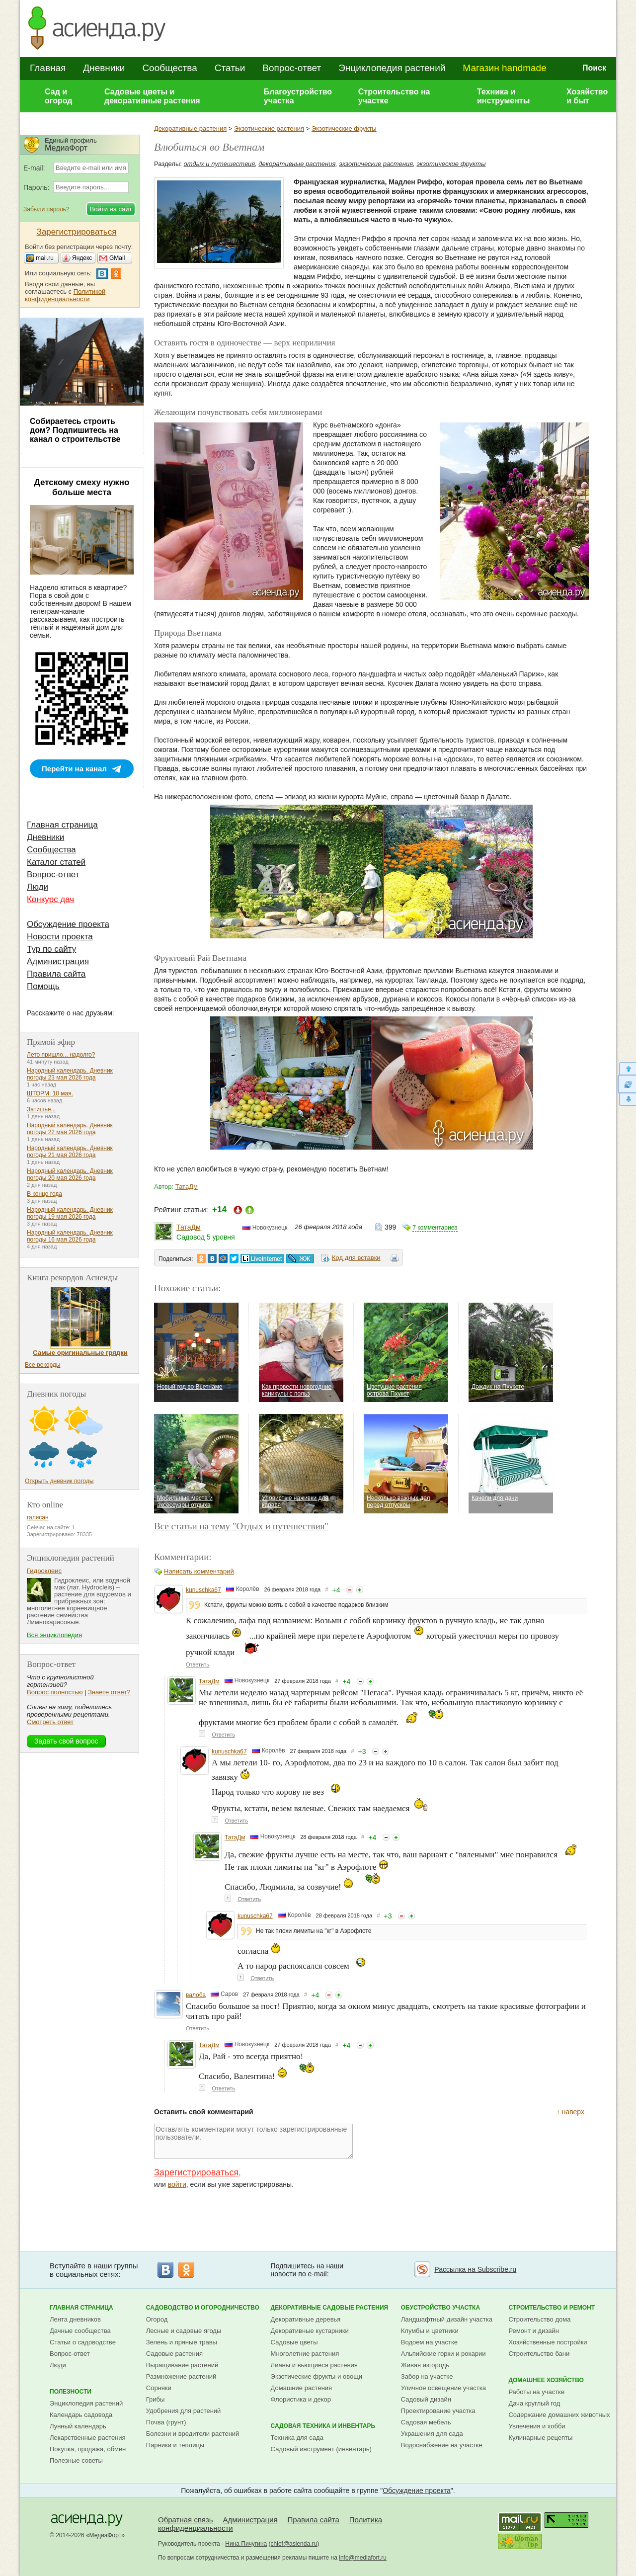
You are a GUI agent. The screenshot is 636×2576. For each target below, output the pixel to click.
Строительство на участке (394, 96)
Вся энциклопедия (54, 1635)
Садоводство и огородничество (202, 2307)
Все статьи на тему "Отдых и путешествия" (241, 1526)
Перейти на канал (74, 768)
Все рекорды (42, 1364)
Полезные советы (76, 2460)
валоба (196, 1995)
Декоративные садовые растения (330, 2307)
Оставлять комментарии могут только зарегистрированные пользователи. (253, 2141)
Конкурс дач (50, 899)
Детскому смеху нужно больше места (82, 487)
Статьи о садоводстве (83, 2342)
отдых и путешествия (219, 163)
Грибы (155, 2399)
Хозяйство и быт (587, 96)
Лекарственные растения (88, 2437)
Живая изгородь (425, 2365)
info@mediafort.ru (363, 2557)
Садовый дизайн (426, 2399)
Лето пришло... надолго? (61, 1054)
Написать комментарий (199, 1571)
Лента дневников (75, 2319)
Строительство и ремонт (551, 2307)
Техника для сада (297, 2437)
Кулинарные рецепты (540, 2437)
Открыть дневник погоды (59, 1481)
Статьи (230, 68)
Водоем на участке (429, 2342)
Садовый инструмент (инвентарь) (321, 2449)
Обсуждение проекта (68, 924)
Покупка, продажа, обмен (88, 2449)
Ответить (197, 1664)
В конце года (44, 1193)
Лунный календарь (78, 2426)
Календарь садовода (81, 2414)
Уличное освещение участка (443, 2388)
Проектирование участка (438, 2410)
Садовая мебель (426, 2422)
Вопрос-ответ (291, 68)
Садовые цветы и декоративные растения (152, 96)
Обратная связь (185, 2519)
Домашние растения (301, 2388)
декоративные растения (296, 163)
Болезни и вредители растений (192, 2433)
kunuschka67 (203, 1589)
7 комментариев (434, 1227)
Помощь (43, 986)
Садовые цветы (294, 2342)
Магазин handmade (504, 68)
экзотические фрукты (450, 163)
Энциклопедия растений (391, 68)
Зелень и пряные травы (181, 2342)
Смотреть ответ (50, 1722)
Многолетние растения (305, 2353)
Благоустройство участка (298, 96)
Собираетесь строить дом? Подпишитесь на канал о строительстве (75, 430)
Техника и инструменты (503, 96)
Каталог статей (56, 862)
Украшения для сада (432, 2433)
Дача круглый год (534, 2403)
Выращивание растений (182, 2365)
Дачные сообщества (80, 2330)
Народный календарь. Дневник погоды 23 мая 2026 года (70, 1074)
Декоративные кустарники (310, 2330)
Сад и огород (59, 96)
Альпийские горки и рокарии (443, 2353)
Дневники (104, 68)
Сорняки (158, 2388)
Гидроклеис (44, 1571)
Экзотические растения (269, 128)
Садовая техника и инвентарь (323, 2425)
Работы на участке (536, 2392)
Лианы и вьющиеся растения (314, 2365)
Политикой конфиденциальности (65, 295)
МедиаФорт (105, 2535)
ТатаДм (186, 1186)
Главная (48, 68)
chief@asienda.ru (294, 2543)
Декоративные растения (190, 128)
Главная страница (62, 825)
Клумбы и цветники (430, 2330)
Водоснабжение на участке (441, 2445)
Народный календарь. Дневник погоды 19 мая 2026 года (70, 1213)
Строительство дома (539, 2319)
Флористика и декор (301, 2399)
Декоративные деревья (306, 2319)
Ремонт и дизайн (533, 2330)
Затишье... (41, 1109)
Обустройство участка (440, 2307)
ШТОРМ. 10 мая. (50, 1093)
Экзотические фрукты (344, 128)
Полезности (70, 2391)
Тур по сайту (51, 949)
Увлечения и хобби (536, 2426)
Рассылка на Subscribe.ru (475, 2269)
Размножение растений (181, 2376)
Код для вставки (356, 1257)
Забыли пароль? (46, 209)
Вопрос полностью (54, 1692)
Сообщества (169, 68)
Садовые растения (174, 2353)
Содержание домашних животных (559, 2414)
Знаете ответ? (109, 1692)
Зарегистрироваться (196, 2172)
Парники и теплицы (175, 2445)
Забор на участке (427, 2376)
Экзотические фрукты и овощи (317, 2376)
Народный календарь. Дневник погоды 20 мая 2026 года (70, 1174)
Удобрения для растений (183, 2410)
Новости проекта (60, 936)
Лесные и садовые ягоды (184, 2330)
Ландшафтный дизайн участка (446, 2319)
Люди (37, 887)
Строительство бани (538, 2353)
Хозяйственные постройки (547, 2342)
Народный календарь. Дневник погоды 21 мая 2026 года (70, 1152)
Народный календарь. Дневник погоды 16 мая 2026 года (70, 1236)
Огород (157, 2319)
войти (177, 2184)
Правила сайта (56, 974)
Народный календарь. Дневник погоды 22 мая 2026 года (70, 1129)
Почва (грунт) (166, 2422)
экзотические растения (376, 163)
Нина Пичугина (246, 2543)
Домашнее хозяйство (546, 2380)
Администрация (58, 961)
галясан (38, 1517)
